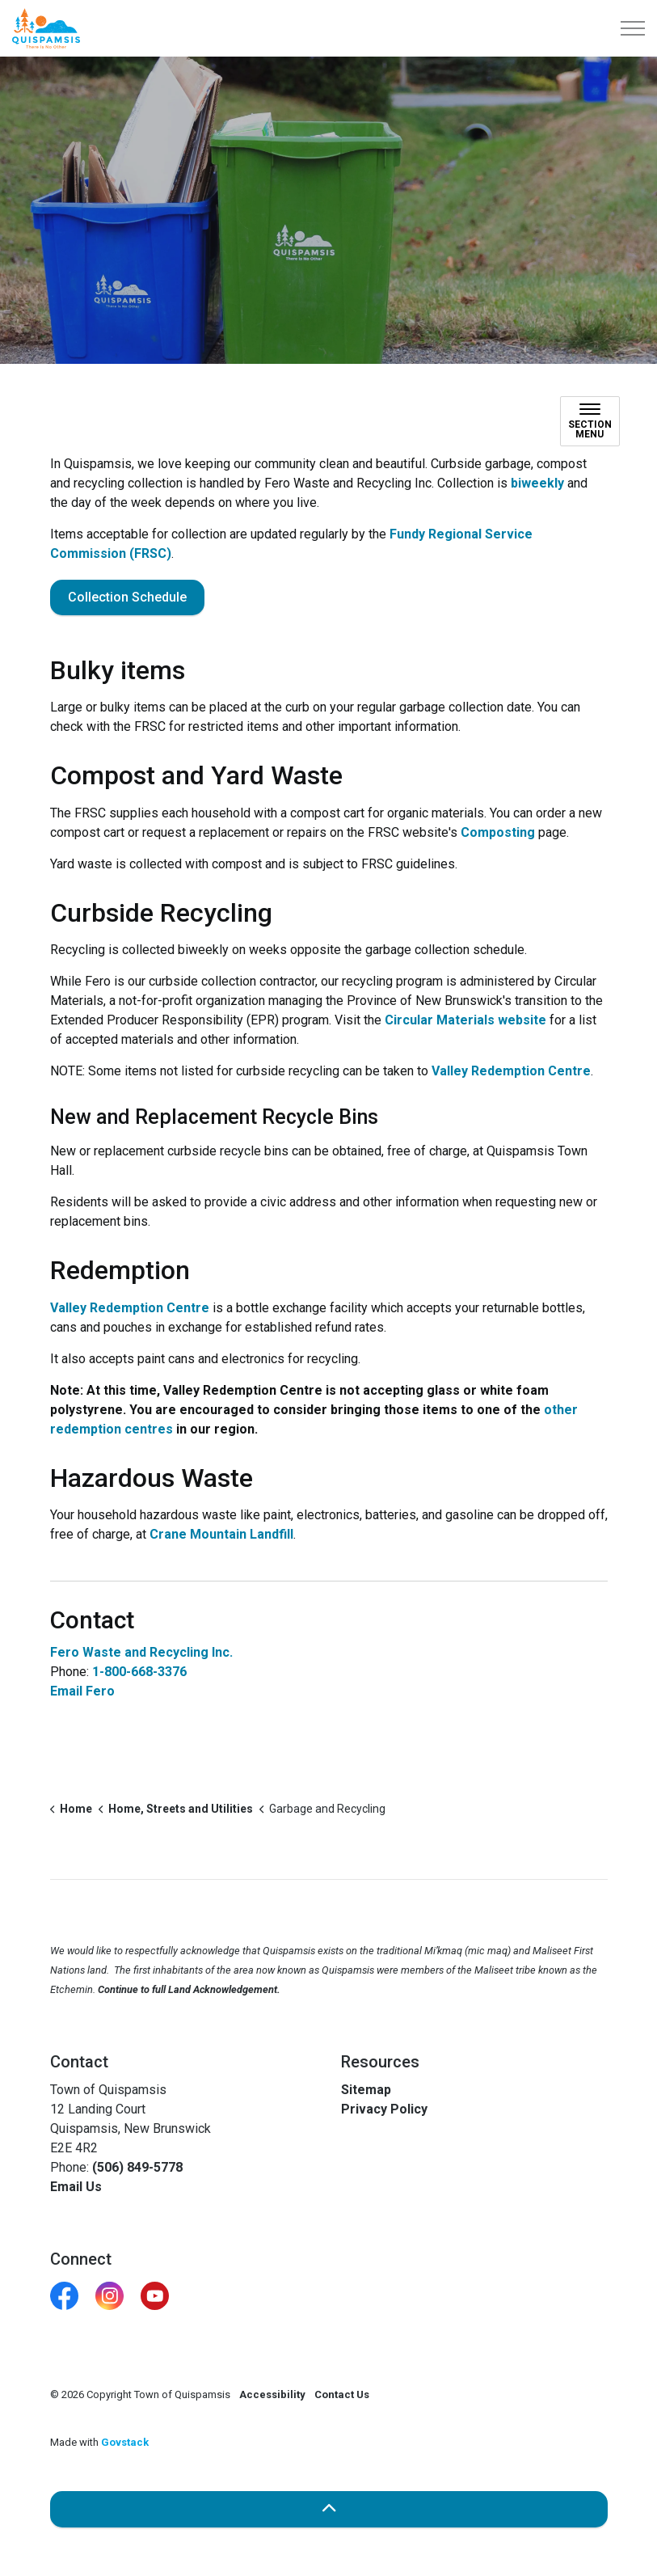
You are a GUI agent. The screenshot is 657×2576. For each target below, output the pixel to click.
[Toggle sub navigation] (590, 421)
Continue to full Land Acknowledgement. (189, 1989)
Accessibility (272, 2394)
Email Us (76, 2186)
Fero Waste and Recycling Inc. (141, 1652)
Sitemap (366, 2089)
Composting (498, 832)
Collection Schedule (127, 597)
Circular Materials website (465, 1020)
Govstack (125, 2442)
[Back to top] (329, 2509)
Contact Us (341, 2394)
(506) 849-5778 (137, 2167)
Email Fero (82, 1691)
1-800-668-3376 (139, 1671)
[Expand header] (633, 28)
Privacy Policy (384, 2109)
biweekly (537, 483)
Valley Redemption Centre (511, 1071)
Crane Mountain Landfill (221, 1534)
